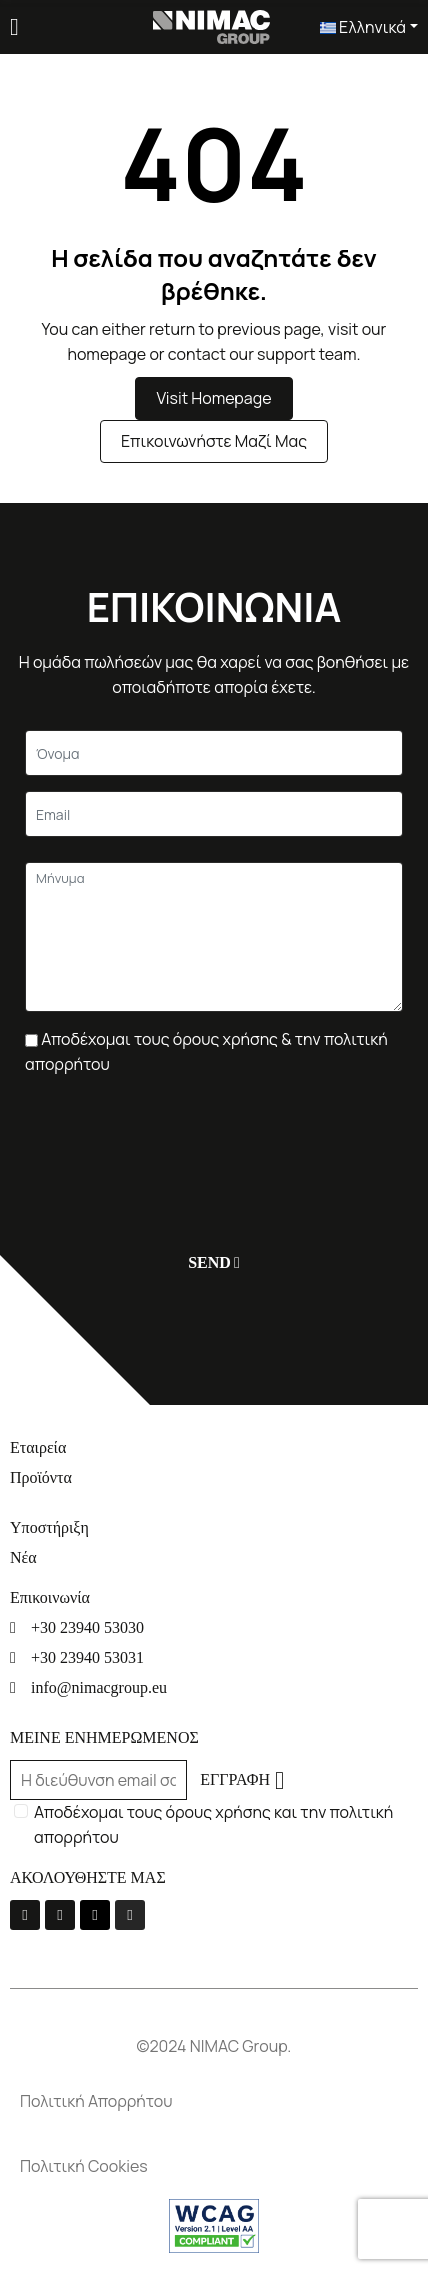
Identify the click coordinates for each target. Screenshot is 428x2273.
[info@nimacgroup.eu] (214, 1687)
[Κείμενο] (214, 753)
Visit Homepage (213, 398)
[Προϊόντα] (214, 1477)
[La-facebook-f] (25, 1915)
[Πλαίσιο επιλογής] (31, 1040)
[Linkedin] (95, 1915)
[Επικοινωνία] (214, 1597)
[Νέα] (214, 1557)
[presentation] (177, 1146)
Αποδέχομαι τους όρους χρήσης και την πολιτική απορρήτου (213, 1824)
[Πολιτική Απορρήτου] (214, 2101)
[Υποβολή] (209, 1262)
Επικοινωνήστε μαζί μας (214, 441)
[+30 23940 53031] (214, 1657)
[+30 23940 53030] (214, 1627)
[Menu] (14, 27)
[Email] (214, 814)
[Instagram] (130, 1915)
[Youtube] (60, 1915)
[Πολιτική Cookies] (214, 2166)
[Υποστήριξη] (214, 1527)
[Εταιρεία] (214, 1447)
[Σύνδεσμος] (211, 25)
